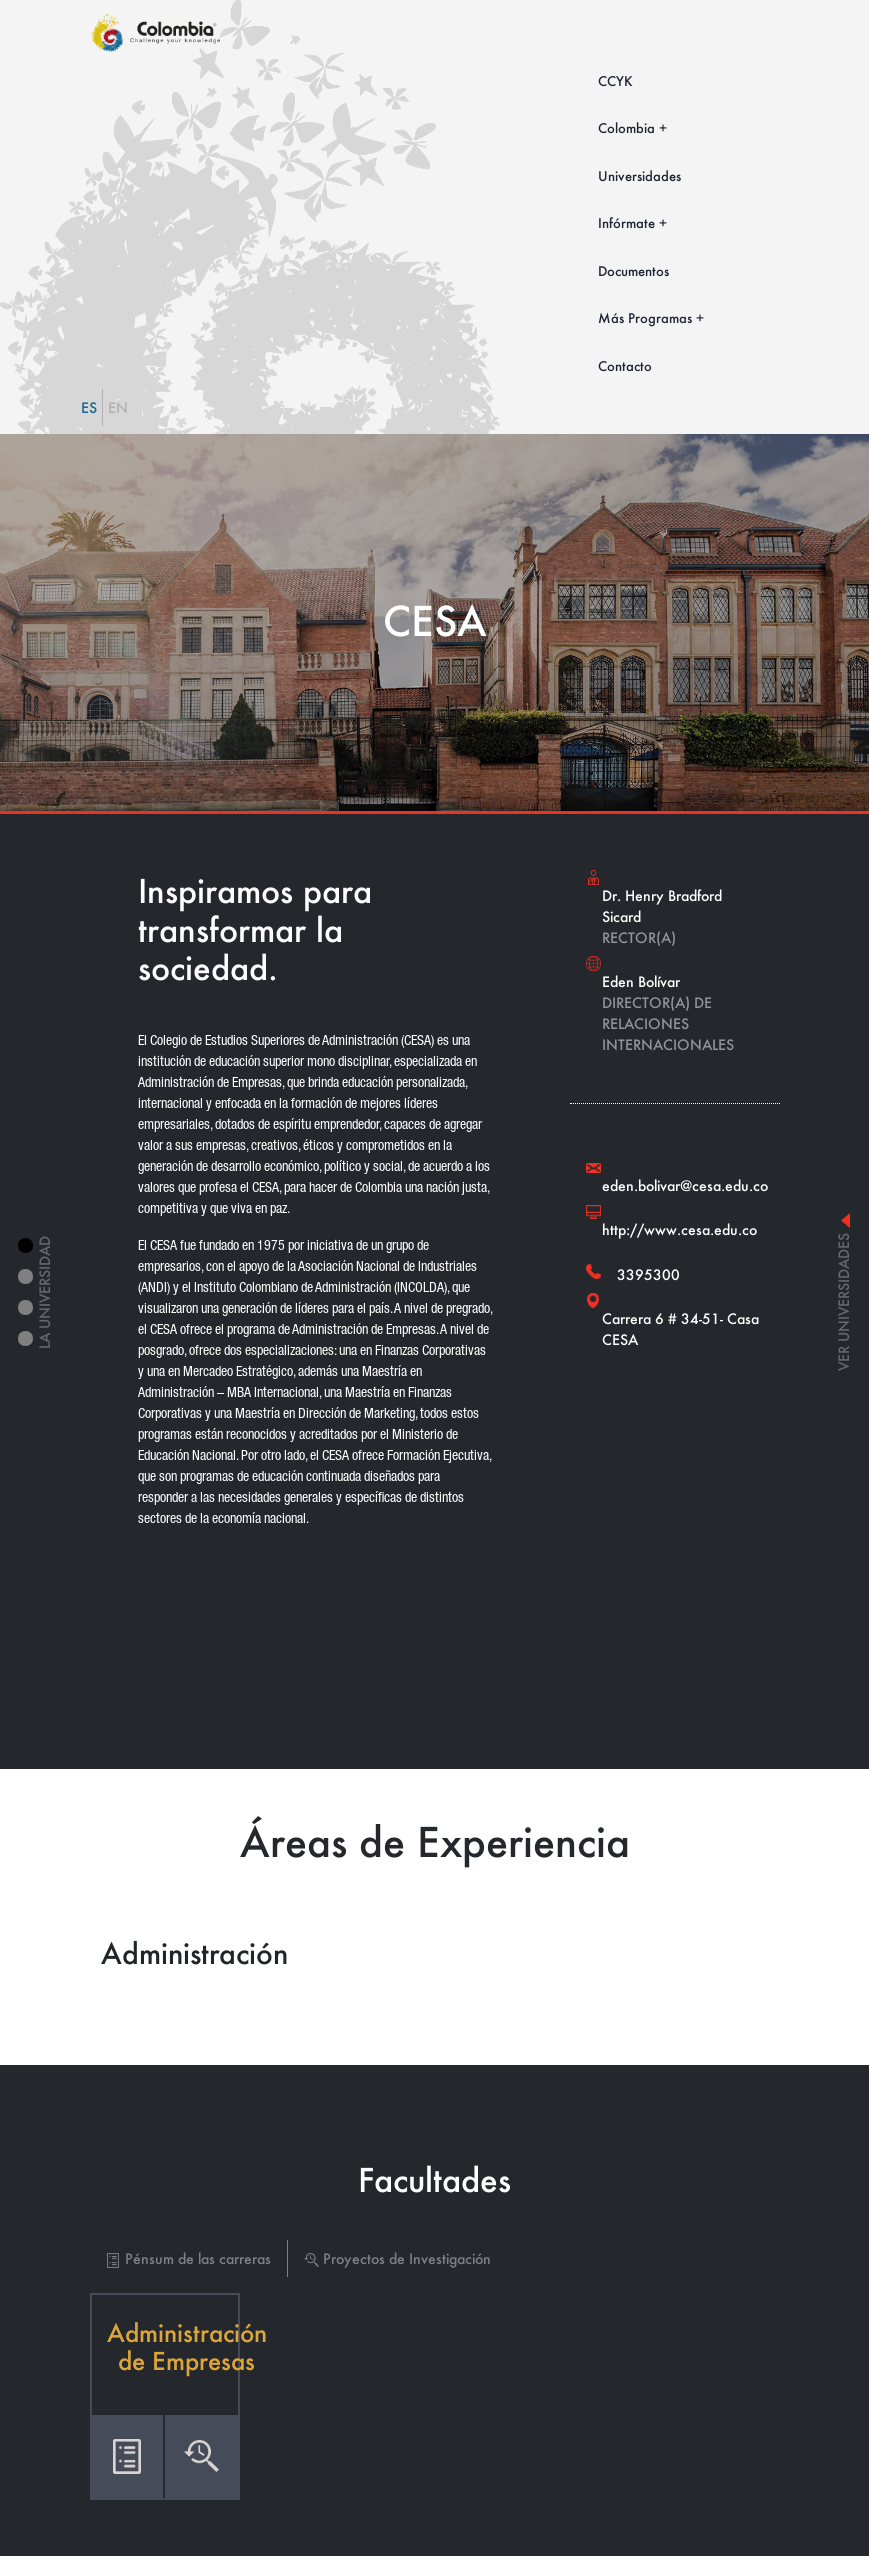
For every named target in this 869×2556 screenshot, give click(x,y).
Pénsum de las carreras (188, 2258)
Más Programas (645, 317)
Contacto (625, 365)
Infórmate (626, 222)
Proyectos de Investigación (397, 2258)
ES (89, 407)
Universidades (639, 175)
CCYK (615, 80)
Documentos (633, 270)
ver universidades (843, 1291)
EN (118, 407)
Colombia (626, 127)
